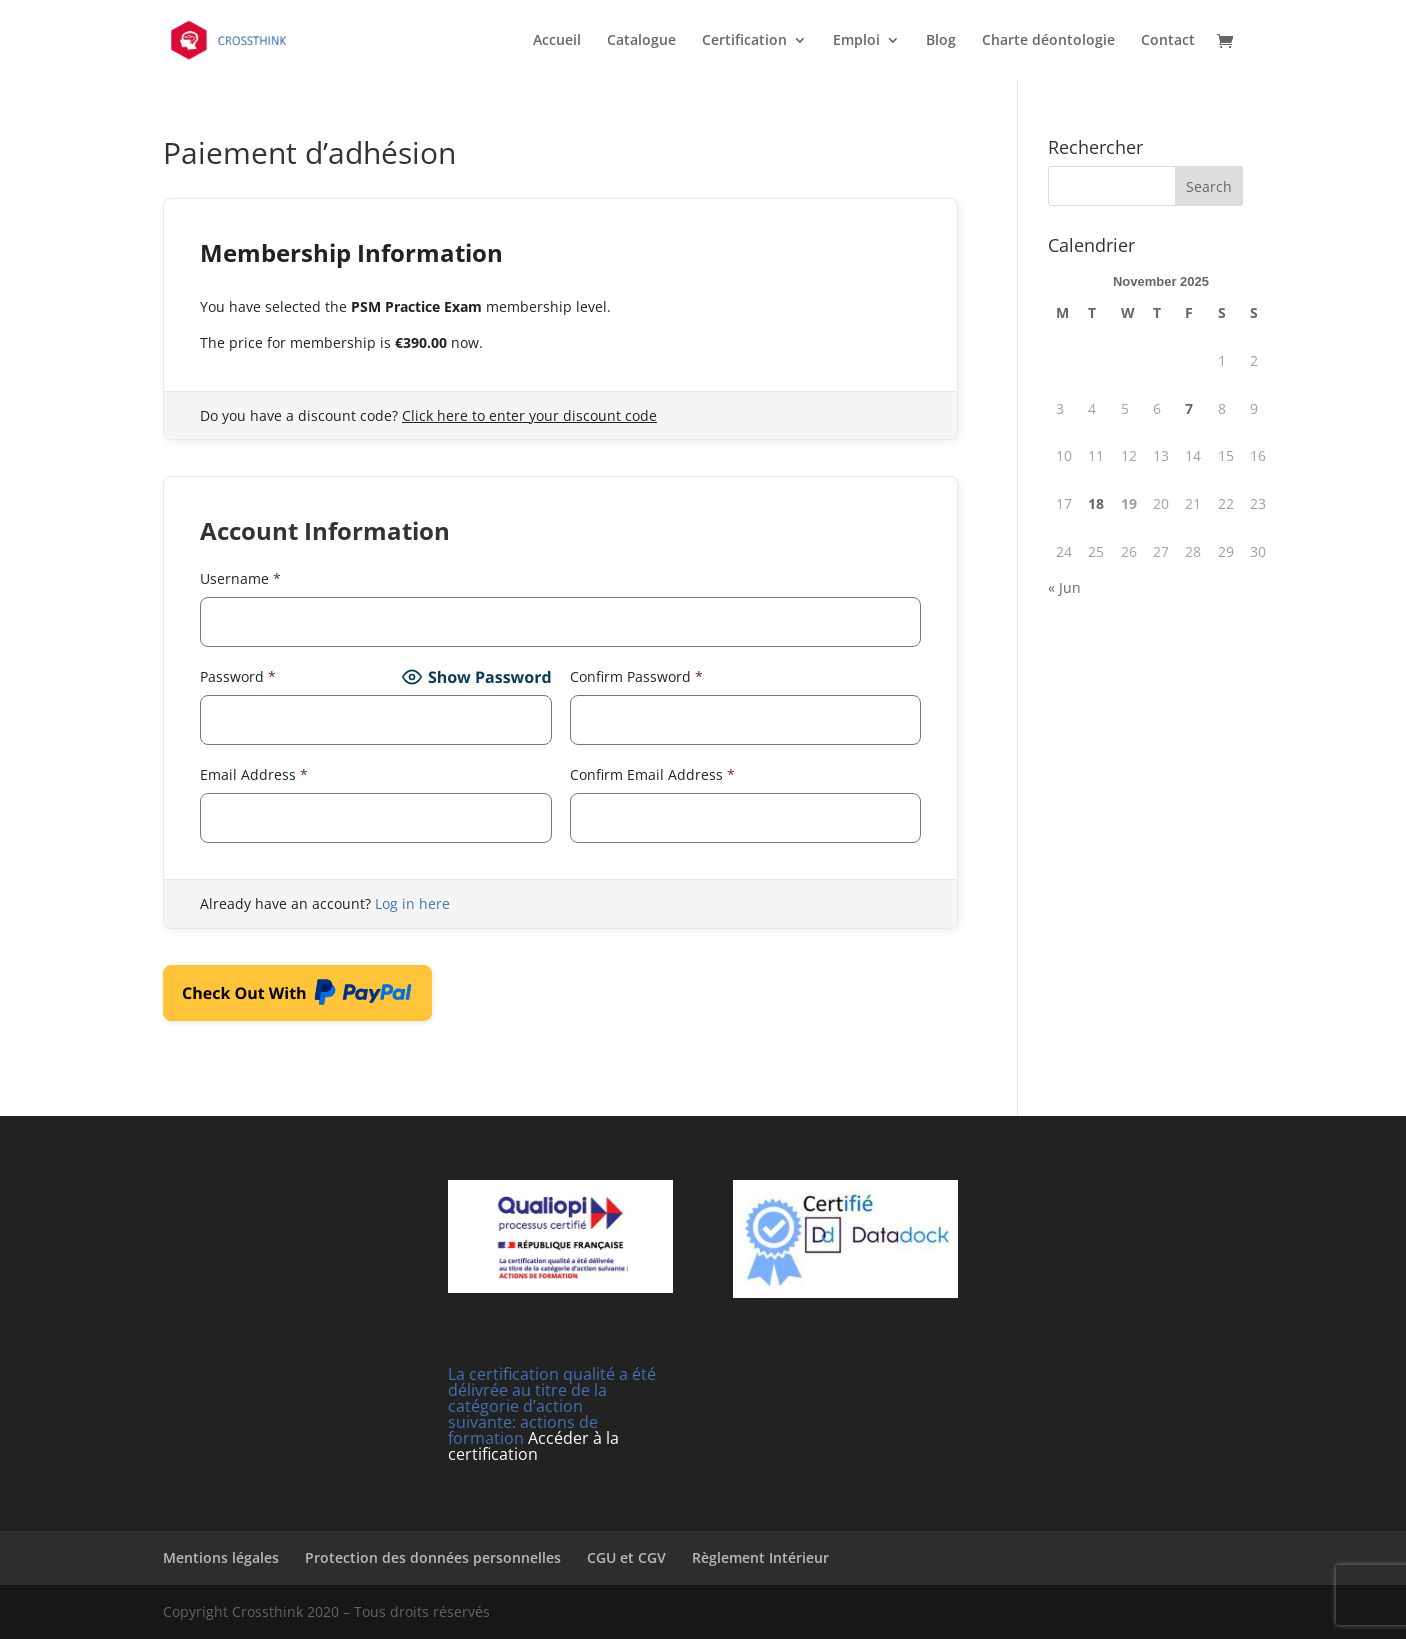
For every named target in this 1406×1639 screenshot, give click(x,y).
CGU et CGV (626, 1557)
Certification (744, 41)
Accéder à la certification (533, 1446)
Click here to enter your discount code (529, 415)
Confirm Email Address (652, 774)
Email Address (254, 774)
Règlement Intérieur (760, 1557)
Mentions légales (221, 1557)
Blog (941, 41)
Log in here (412, 903)
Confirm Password (636, 676)
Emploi (856, 41)
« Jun (1064, 587)
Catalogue (641, 41)
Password (238, 676)
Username (240, 578)
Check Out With (297, 997)
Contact (1168, 41)
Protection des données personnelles (433, 1557)
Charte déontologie (1048, 41)
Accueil (557, 41)
